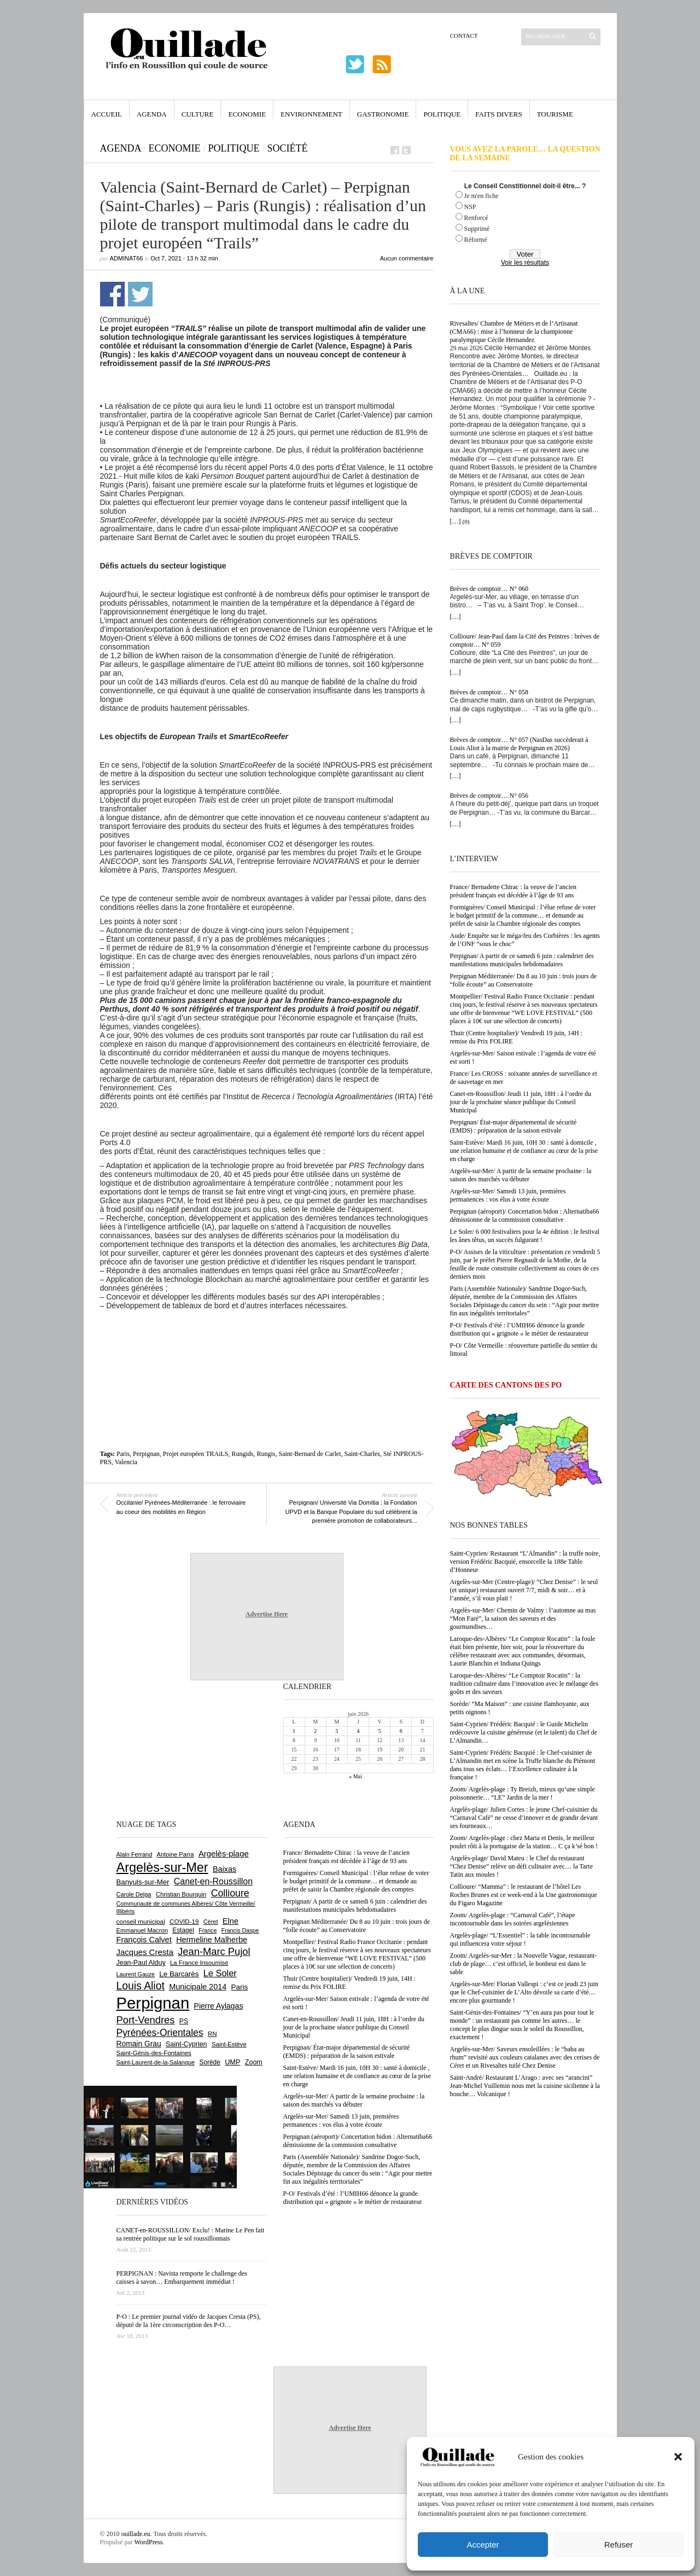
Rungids (243, 1454)
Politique (441, 114)
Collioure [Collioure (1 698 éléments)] (230, 1893)
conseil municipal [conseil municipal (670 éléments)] (140, 1921)
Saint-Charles (362, 1454)
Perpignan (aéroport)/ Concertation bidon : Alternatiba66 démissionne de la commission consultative (524, 1215)
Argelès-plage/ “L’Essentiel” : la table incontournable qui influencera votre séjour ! (520, 1939)
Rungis (266, 1454)
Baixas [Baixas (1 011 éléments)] (224, 1869)
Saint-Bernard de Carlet (310, 1454)
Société (287, 148)
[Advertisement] (267, 1340)
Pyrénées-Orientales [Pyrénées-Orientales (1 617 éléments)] (159, 2032)
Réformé (475, 239)
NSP (470, 207)
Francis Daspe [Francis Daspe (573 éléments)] (240, 1930)
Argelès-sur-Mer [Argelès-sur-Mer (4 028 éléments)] (162, 1867)
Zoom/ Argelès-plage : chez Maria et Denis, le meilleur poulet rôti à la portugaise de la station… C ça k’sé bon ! (524, 1842)
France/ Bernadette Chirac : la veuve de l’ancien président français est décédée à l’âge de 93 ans (513, 891)
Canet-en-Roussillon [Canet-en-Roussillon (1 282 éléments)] (213, 1881)
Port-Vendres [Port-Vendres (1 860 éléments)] (145, 2020)
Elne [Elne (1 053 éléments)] (230, 1921)
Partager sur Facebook (112, 294)
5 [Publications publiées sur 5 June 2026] (379, 1731)
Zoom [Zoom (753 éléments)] (253, 2062)
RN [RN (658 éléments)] (212, 2033)
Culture (198, 114)
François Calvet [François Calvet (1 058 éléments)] (144, 1939)
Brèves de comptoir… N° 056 (489, 795)
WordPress (149, 2542)
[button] (678, 2456)
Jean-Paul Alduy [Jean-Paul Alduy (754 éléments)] (141, 1962)
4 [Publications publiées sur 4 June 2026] (358, 1731)
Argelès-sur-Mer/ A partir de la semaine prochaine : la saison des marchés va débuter (521, 1175)
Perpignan (146, 1454)
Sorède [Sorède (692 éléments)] (210, 2062)
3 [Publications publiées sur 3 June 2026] (336, 1731)
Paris (123, 1454)
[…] (455, 521)
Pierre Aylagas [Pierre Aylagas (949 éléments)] (218, 2005)
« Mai (355, 1776)
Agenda (152, 114)
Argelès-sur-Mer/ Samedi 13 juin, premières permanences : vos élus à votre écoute (508, 1195)
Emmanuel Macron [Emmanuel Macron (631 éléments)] (142, 1930)
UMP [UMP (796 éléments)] (232, 2062)
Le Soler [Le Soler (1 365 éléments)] (220, 1973)
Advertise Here (267, 1614)
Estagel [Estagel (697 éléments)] (183, 1930)
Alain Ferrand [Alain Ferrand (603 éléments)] (134, 1854)
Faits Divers (498, 114)
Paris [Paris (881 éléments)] (239, 1987)
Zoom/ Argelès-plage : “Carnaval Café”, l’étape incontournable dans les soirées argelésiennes (512, 1919)
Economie (247, 114)
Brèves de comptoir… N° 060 (489, 589)
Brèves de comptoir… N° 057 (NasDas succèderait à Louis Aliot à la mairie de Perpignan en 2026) (519, 744)
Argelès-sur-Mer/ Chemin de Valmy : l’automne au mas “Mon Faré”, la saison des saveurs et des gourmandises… (523, 1618)
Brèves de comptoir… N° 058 (489, 692)
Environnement (311, 114)
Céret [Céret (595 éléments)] (210, 1921)
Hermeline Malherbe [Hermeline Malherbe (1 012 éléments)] (211, 1939)
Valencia (126, 1462)
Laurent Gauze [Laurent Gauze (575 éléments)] (135, 1974)
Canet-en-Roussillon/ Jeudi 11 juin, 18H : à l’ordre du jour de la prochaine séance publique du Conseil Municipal (521, 1102)
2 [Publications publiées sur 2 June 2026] (315, 1731)
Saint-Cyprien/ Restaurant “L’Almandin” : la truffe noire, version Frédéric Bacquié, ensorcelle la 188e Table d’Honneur (525, 1562)
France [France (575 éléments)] (208, 1930)
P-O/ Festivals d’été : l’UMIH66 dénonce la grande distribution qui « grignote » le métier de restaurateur (519, 1329)
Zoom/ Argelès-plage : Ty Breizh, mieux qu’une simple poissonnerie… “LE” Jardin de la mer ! (522, 1793)
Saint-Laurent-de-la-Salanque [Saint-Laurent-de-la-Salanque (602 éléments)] (155, 2062)
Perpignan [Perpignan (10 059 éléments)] (153, 2003)
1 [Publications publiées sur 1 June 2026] (294, 1731)
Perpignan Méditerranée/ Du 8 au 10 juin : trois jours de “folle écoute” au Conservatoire (523, 980)
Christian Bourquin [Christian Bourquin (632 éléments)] (181, 1894)
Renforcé (476, 218)
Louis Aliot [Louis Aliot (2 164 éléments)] (140, 1986)
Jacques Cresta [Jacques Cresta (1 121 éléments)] (144, 1952)
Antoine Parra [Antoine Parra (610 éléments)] (175, 1854)
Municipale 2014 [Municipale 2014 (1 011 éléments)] (197, 1986)
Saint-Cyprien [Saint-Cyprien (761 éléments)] (186, 2044)
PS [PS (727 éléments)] (183, 2021)
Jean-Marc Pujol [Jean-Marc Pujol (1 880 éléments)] (214, 1951)
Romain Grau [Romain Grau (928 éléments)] (138, 2043)
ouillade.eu (135, 2534)
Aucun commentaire (407, 258)
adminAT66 (126, 258)
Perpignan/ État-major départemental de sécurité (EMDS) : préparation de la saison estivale (513, 1126)
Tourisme (555, 114)
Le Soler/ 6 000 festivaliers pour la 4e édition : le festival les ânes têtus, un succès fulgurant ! (525, 1236)
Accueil (106, 114)
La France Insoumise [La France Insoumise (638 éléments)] (199, 1962)
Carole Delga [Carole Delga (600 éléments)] (133, 1894)
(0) (466, 521)
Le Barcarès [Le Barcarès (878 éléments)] (179, 1974)
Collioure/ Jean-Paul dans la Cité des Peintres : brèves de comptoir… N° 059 (525, 640)
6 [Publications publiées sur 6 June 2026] (401, 1731)
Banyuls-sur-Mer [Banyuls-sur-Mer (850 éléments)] (143, 1882)
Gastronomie (383, 114)
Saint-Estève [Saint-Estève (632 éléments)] (229, 2044)
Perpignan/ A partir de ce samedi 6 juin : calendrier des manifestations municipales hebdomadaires (522, 960)
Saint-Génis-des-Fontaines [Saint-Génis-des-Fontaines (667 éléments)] (153, 2053)
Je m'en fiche (481, 196)
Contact (464, 35)
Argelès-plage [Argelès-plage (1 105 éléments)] (224, 1853)
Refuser (618, 2544)
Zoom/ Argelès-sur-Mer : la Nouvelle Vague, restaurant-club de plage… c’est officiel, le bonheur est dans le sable (523, 1964)
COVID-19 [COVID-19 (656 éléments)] (184, 1921)
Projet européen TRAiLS (196, 1454)
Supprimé (477, 229)
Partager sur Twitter (140, 294)
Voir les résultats (525, 262)
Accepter (482, 2544)
